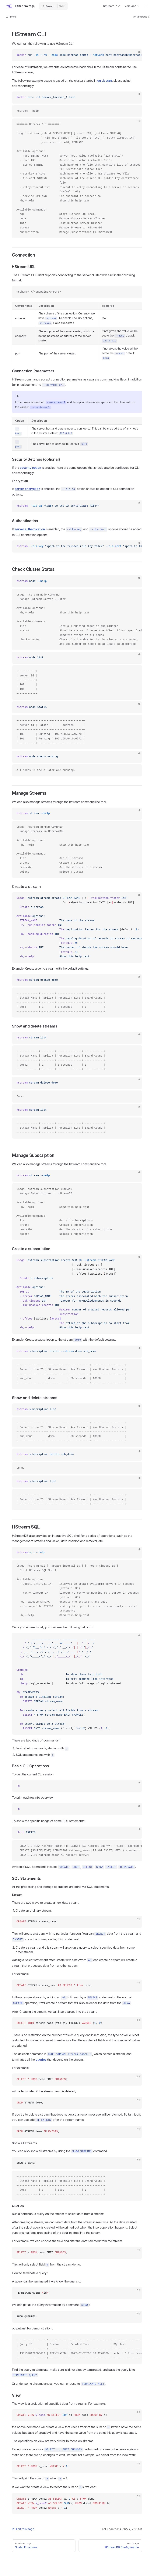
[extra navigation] (146, 6)
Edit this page (23, 2529)
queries (41, 2059)
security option (30, 468)
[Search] (53, 6)
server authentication (30, 529)
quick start (104, 80)
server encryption (27, 489)
